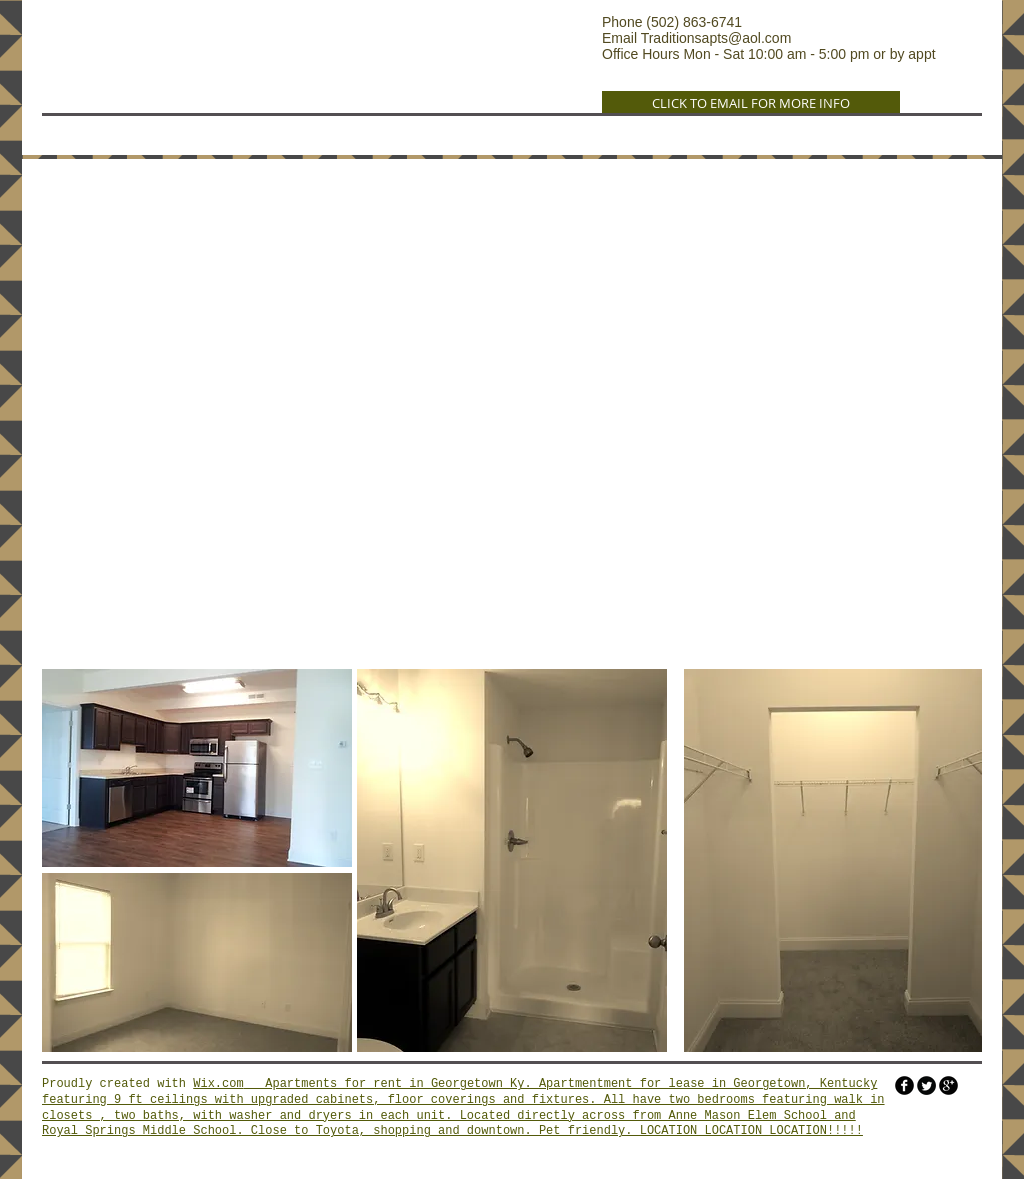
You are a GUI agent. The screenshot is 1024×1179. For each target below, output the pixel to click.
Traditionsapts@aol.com (716, 38)
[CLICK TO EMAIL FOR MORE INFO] (751, 103)
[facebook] (904, 1085)
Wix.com (218, 1084)
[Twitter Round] (926, 1085)
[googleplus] (948, 1085)
